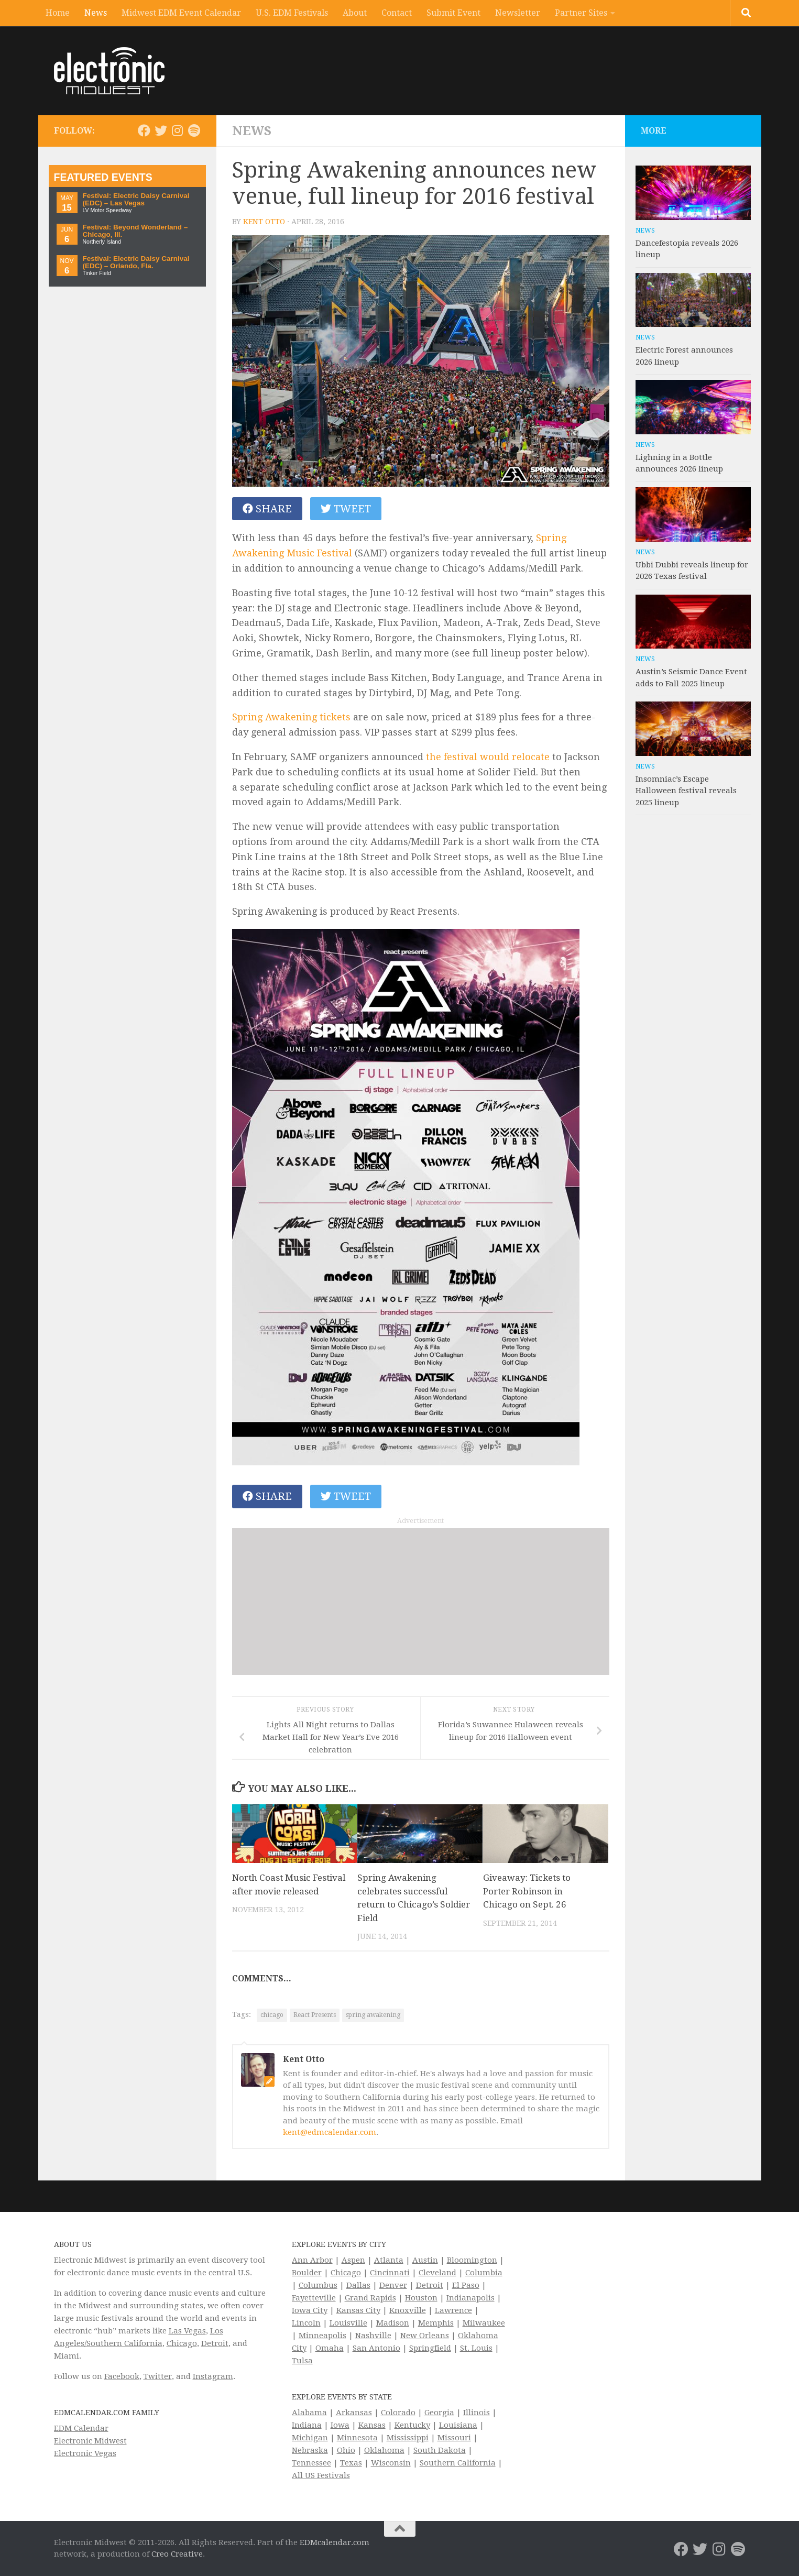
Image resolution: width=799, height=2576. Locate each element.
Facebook (121, 2376)
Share (267, 508)
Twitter (158, 2376)
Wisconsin (391, 2463)
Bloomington (472, 2260)
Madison (392, 2323)
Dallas (358, 2285)
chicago (271, 2015)
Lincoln (306, 2323)
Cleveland (437, 2272)
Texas (351, 2463)
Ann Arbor (312, 2260)
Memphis (436, 2323)
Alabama (309, 2412)
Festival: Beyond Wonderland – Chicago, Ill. (135, 230)
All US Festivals (321, 2475)
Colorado (398, 2412)
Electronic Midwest (90, 2441)
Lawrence (453, 2310)
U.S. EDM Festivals (292, 13)
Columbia (483, 2272)
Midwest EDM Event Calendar (181, 13)
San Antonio (376, 2348)
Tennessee (311, 2463)
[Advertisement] (420, 1601)
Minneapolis (322, 2335)
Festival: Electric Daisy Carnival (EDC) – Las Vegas (136, 199)
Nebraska (310, 2450)
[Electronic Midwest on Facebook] (144, 130)
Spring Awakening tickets (291, 716)
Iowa (340, 2425)
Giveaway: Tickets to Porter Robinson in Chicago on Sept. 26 (527, 1891)
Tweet (346, 508)
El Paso (465, 2285)
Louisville (348, 2323)
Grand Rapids (370, 2298)
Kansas (372, 2425)
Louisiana (458, 2425)
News (95, 13)
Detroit (214, 2343)
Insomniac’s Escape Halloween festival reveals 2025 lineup (686, 790)
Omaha (329, 2348)
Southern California (458, 2463)
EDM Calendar (81, 2428)
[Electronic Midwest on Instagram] (177, 130)
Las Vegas (187, 2331)
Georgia (439, 2412)
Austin (425, 2260)
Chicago (182, 2343)
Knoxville (407, 2310)
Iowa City (309, 2310)
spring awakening (373, 2015)
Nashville (373, 2335)
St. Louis (476, 2348)
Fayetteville (314, 2298)
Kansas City (358, 2310)
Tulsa (302, 2360)
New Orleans (424, 2335)
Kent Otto (264, 221)
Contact (396, 13)
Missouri (454, 2437)
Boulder (307, 2272)
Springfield (430, 2348)
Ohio (346, 2450)
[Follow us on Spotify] (194, 130)
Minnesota (357, 2437)
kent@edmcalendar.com (329, 2132)
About (355, 13)
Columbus (318, 2285)
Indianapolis (470, 2298)
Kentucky (412, 2425)
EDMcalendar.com (334, 2542)
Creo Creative (177, 2554)
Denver (393, 2285)
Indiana (307, 2425)
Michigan (310, 2437)
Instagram (213, 2376)
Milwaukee (484, 2323)
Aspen (353, 2260)
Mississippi (408, 2437)
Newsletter (517, 13)
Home (58, 13)
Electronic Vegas (85, 2453)
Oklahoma (384, 2450)
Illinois (476, 2412)
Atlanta (388, 2260)
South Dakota (439, 2450)
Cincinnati (390, 2272)
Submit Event (453, 13)
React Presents (314, 2015)
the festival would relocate (488, 756)
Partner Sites (581, 13)
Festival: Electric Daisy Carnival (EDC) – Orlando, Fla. (136, 262)
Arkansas (354, 2412)
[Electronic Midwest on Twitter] (161, 130)
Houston (421, 2298)
